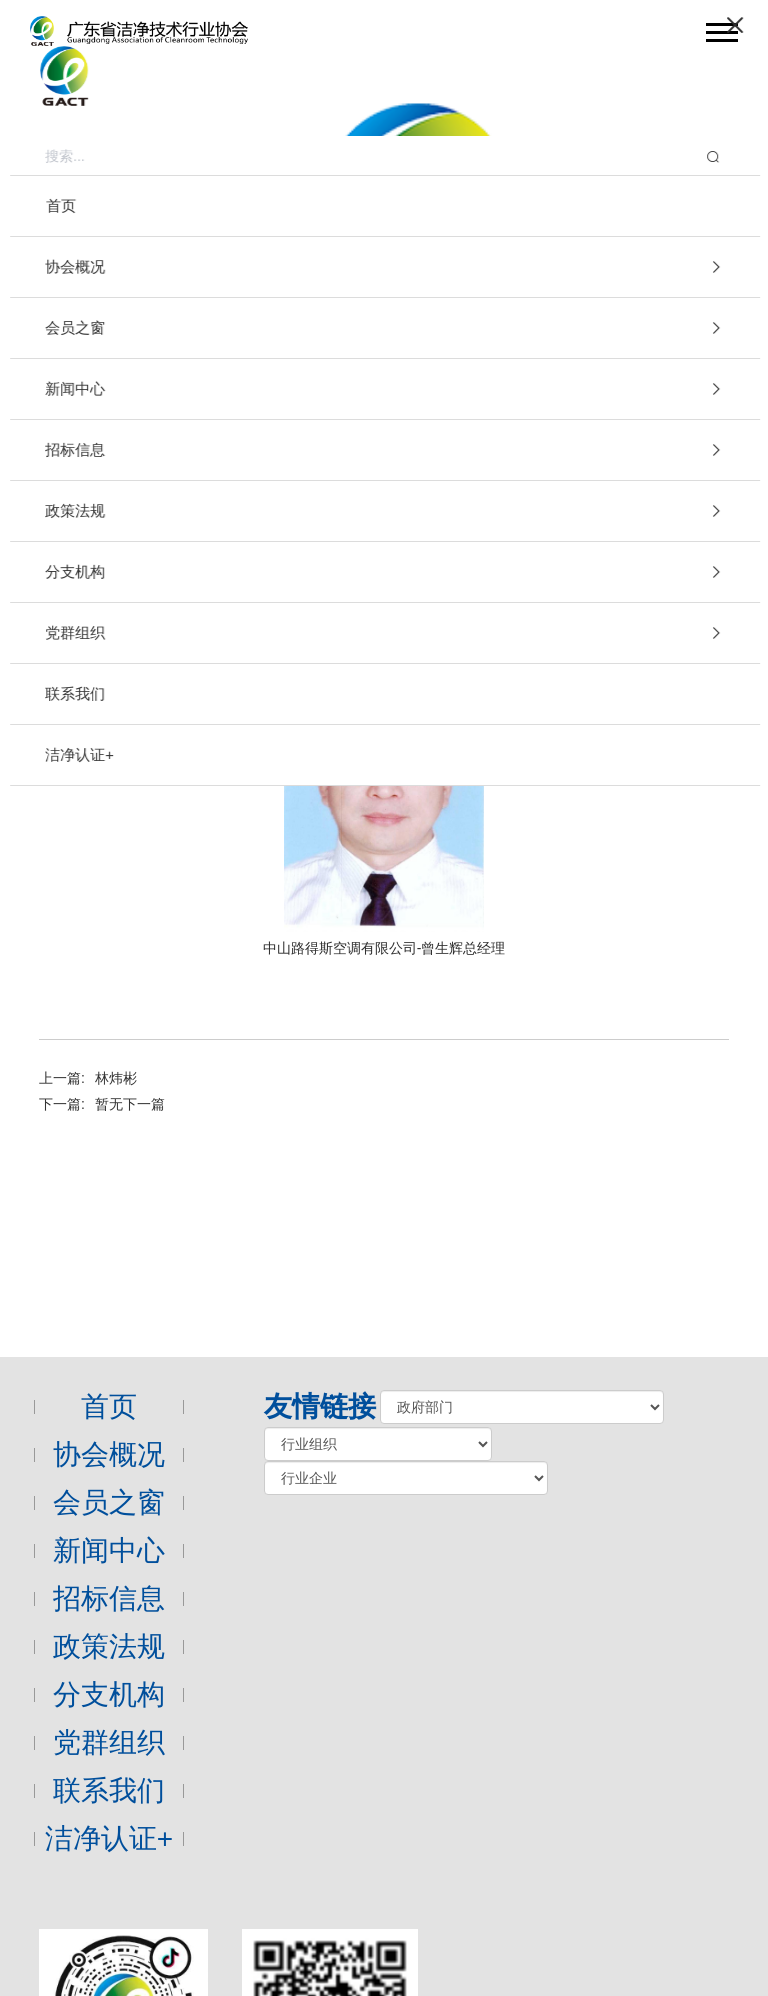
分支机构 (109, 1694)
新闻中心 (109, 1550)
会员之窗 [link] (601, 414)
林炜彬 (116, 1078)
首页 (109, 1406)
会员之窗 (139, 367)
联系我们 (109, 1790)
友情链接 (320, 1406)
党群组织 (109, 1742)
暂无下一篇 (130, 1104)
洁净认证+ (109, 1838)
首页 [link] (529, 414)
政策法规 (109, 1646)
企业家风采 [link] (694, 414)
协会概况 (109, 1454)
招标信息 (109, 1598)
